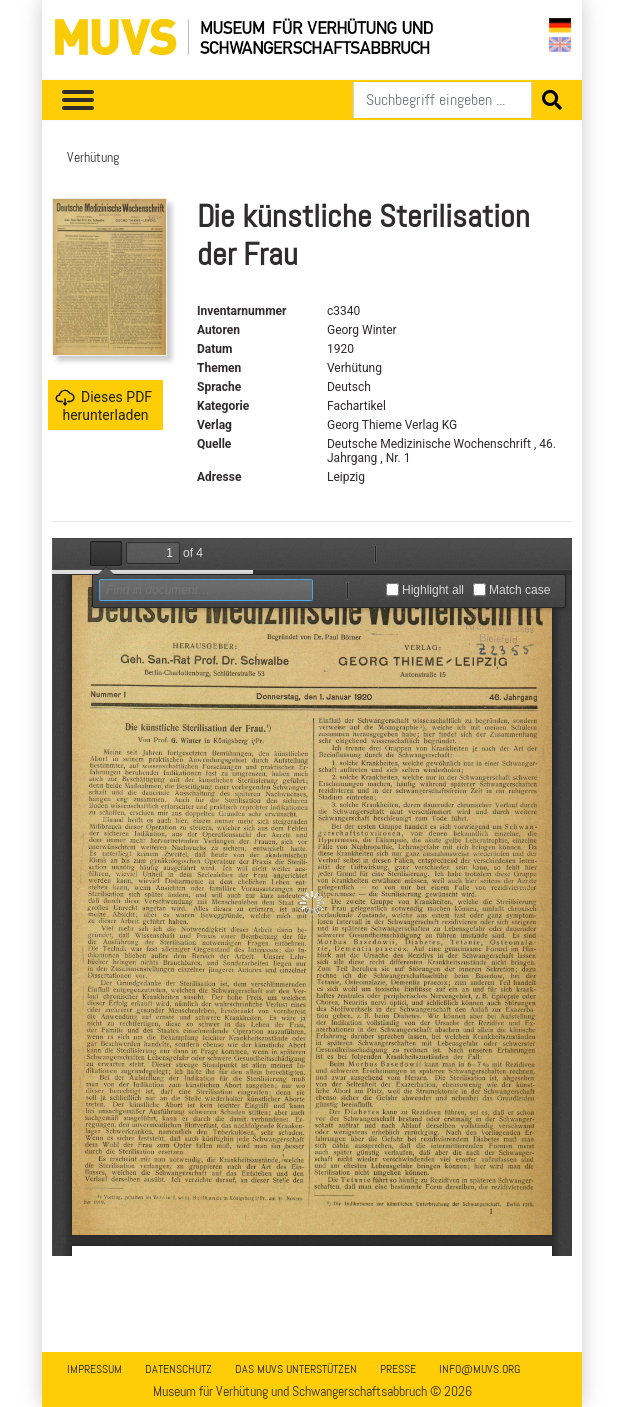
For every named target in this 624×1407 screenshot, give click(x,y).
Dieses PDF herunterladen (103, 405)
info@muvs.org (479, 1369)
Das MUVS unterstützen (296, 1369)
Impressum (94, 1369)
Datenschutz (178, 1369)
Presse (398, 1369)
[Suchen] (442, 100)
